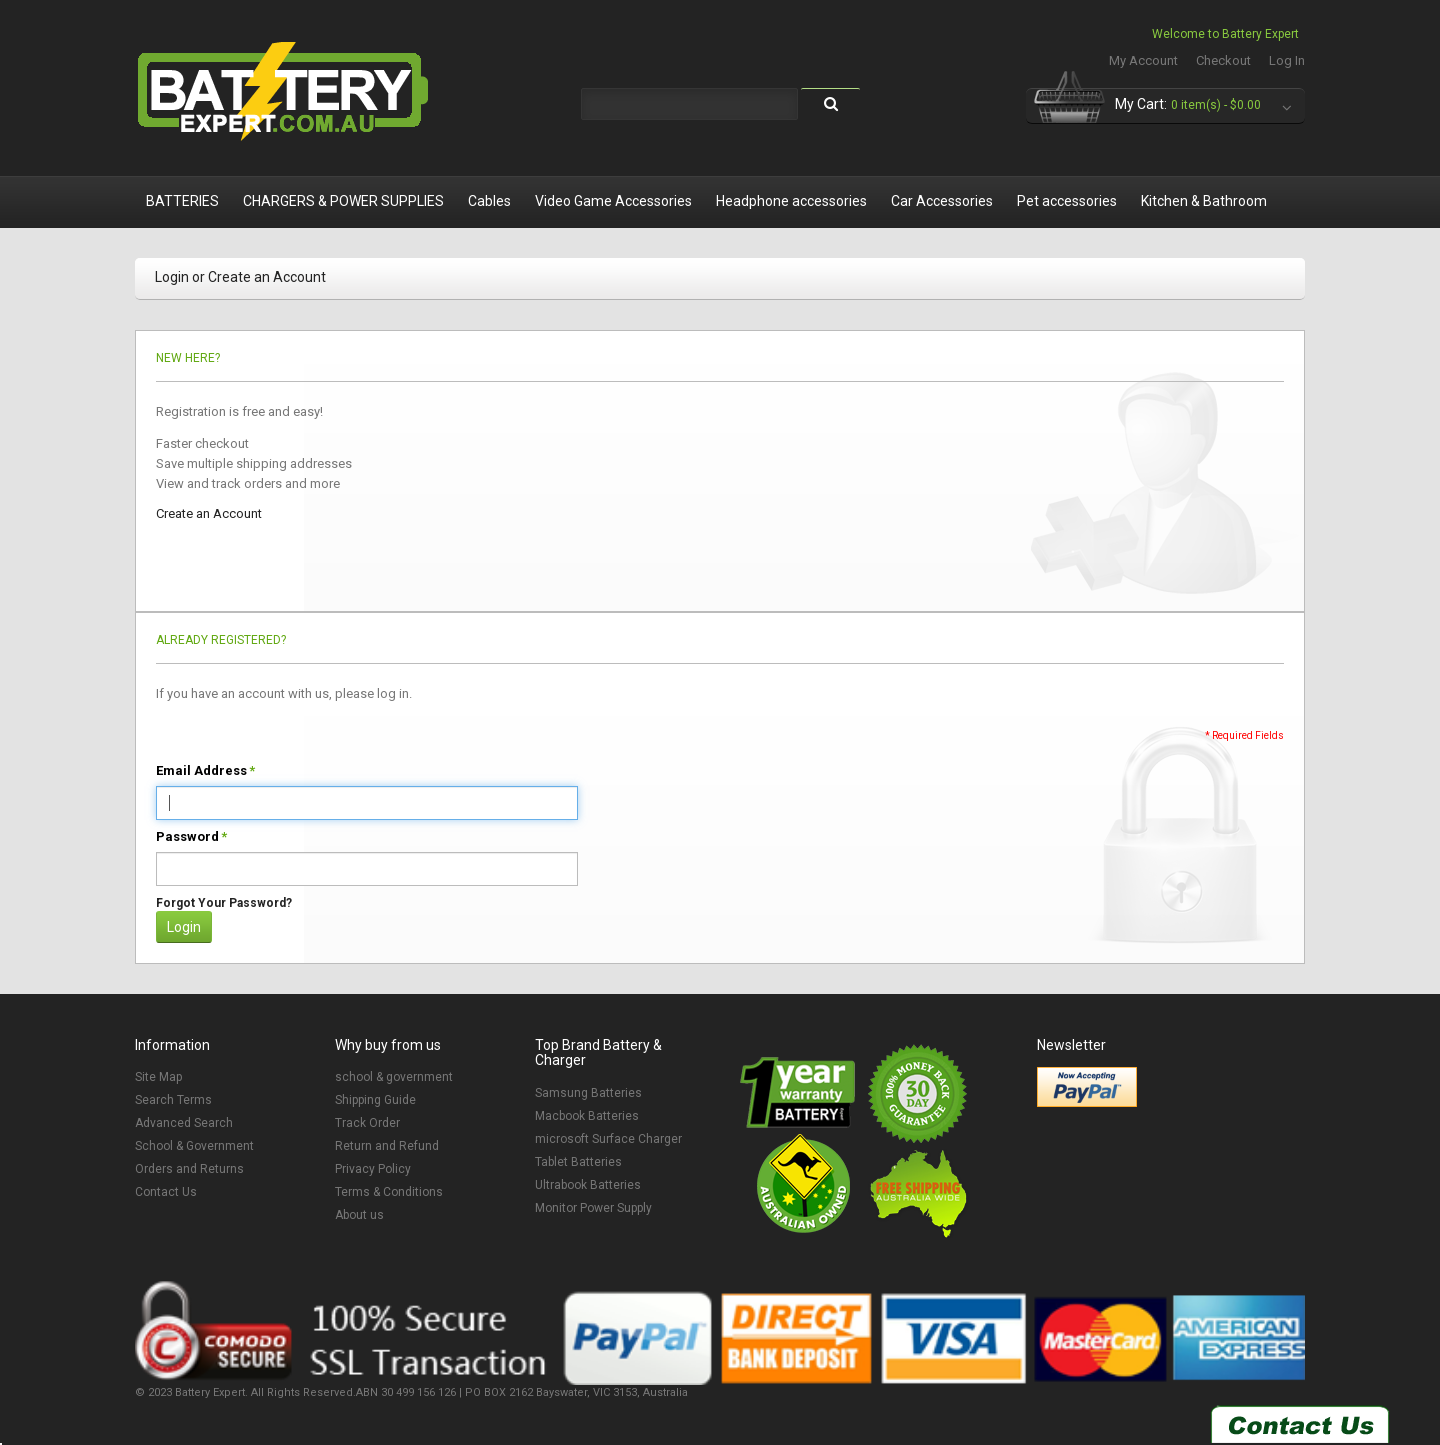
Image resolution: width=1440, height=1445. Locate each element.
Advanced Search (184, 1123)
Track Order (367, 1123)
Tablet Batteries (578, 1162)
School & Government (194, 1146)
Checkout (1223, 60)
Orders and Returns (189, 1169)
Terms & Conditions (389, 1192)
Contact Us (166, 1192)
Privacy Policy (373, 1169)
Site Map (158, 1077)
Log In (1287, 60)
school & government (394, 1077)
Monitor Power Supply (593, 1208)
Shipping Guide (375, 1100)
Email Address (201, 771)
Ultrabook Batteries (588, 1185)
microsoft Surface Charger (608, 1139)
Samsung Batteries (588, 1093)
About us (359, 1215)
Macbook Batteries (587, 1116)
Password (187, 837)
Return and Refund (387, 1146)
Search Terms (173, 1100)
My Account (1143, 60)
